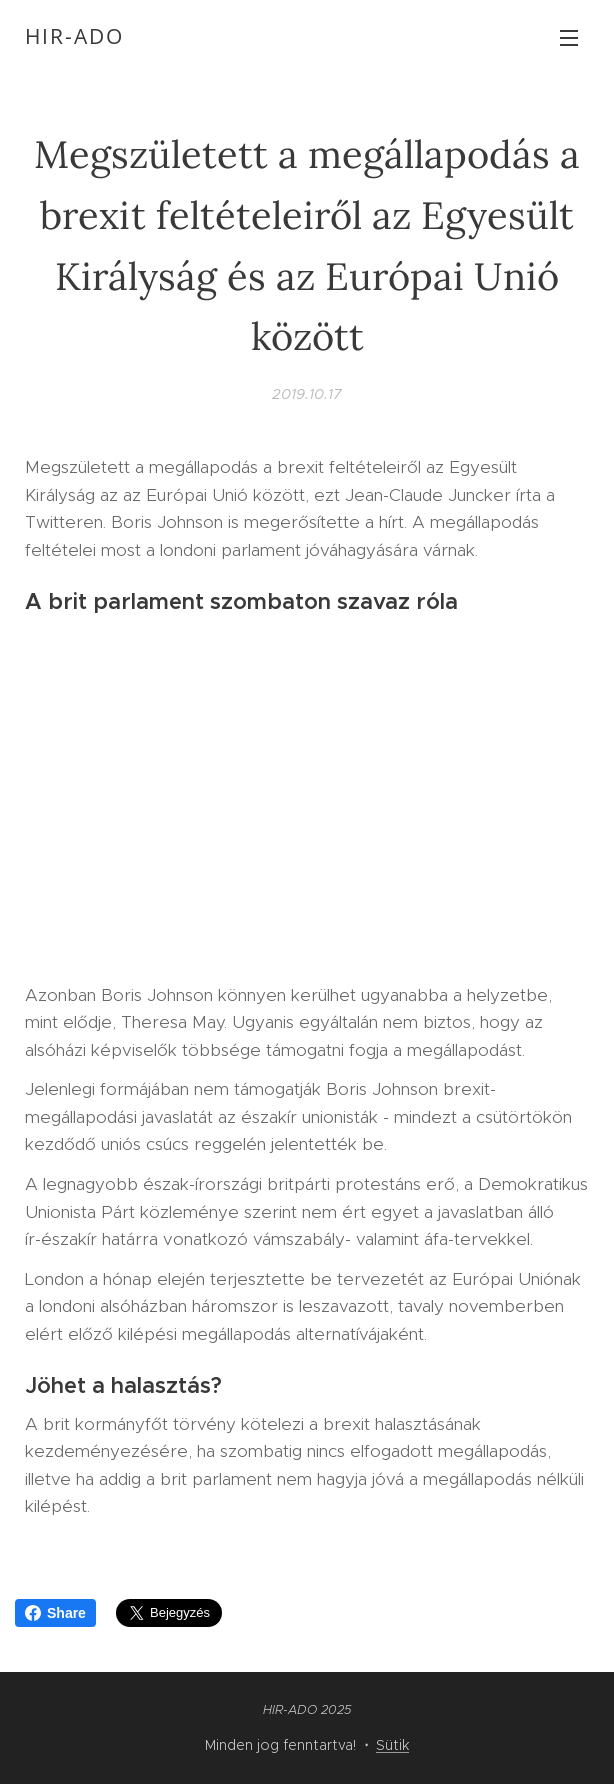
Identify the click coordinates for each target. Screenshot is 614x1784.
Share (55, 1613)
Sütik (392, 1745)
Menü (569, 38)
